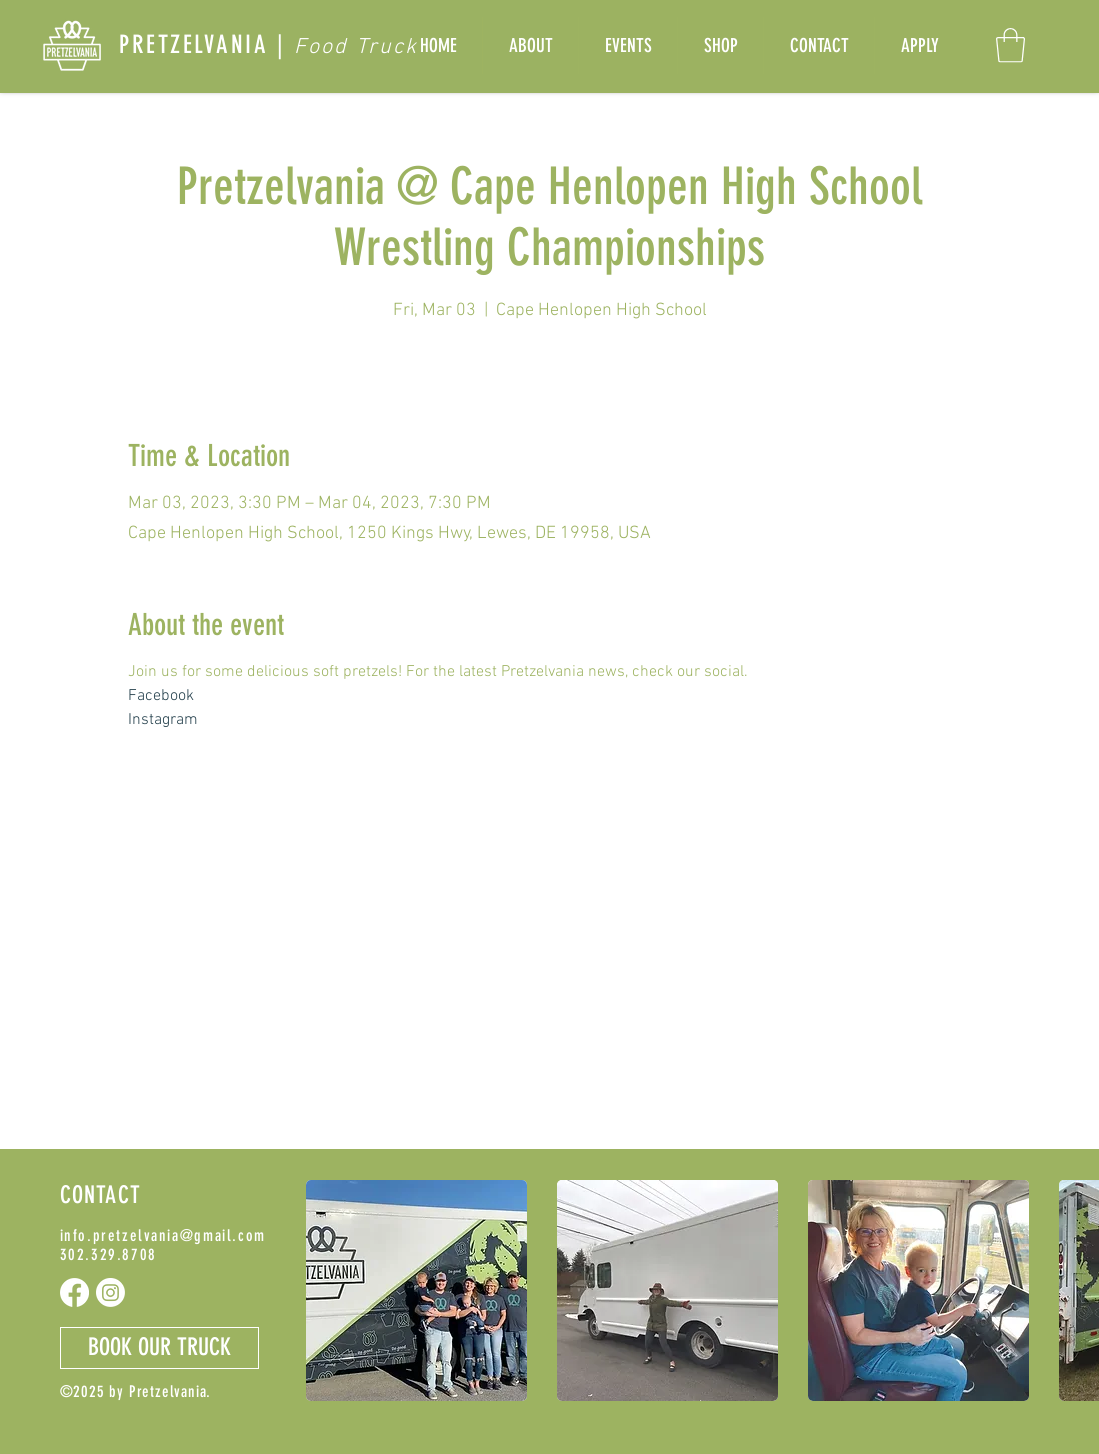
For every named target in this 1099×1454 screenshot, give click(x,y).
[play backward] (331, 1290)
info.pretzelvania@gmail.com (163, 1235)
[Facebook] (74, 1292)
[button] (1010, 45)
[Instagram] (110, 1292)
